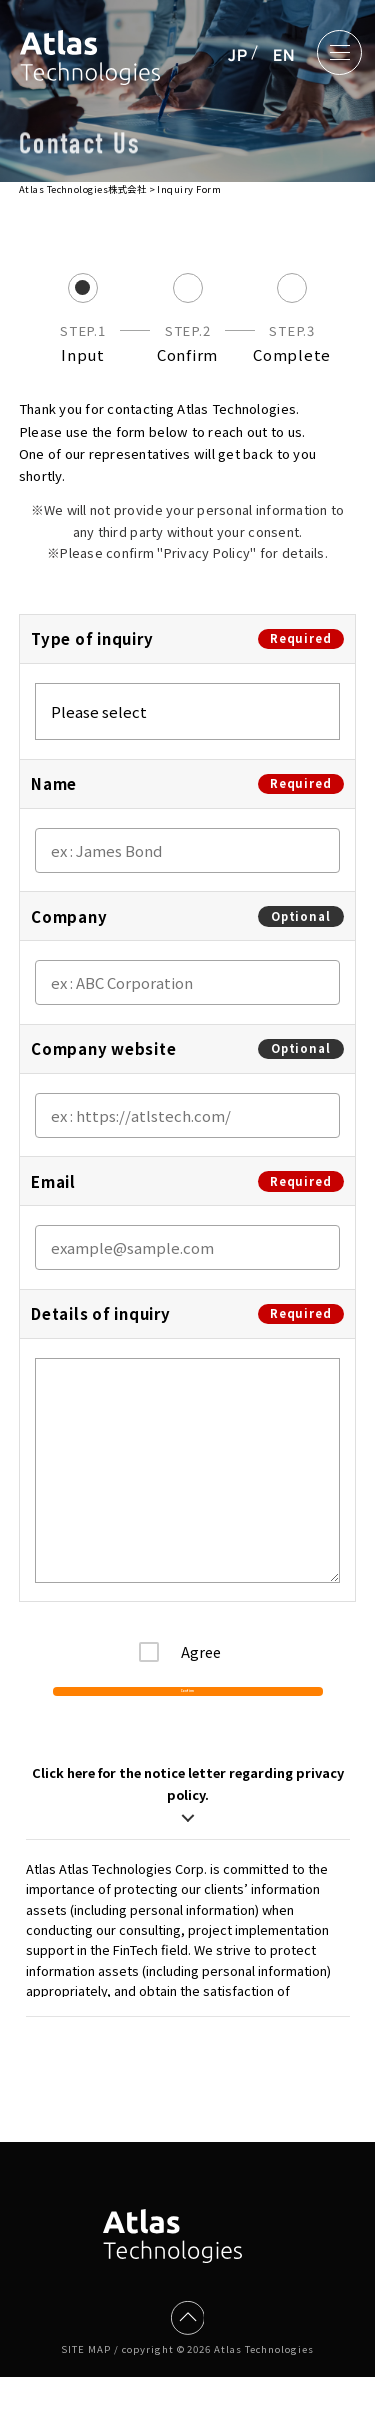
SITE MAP (86, 2385)
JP (238, 55)
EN (284, 55)
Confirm (187, 1709)
